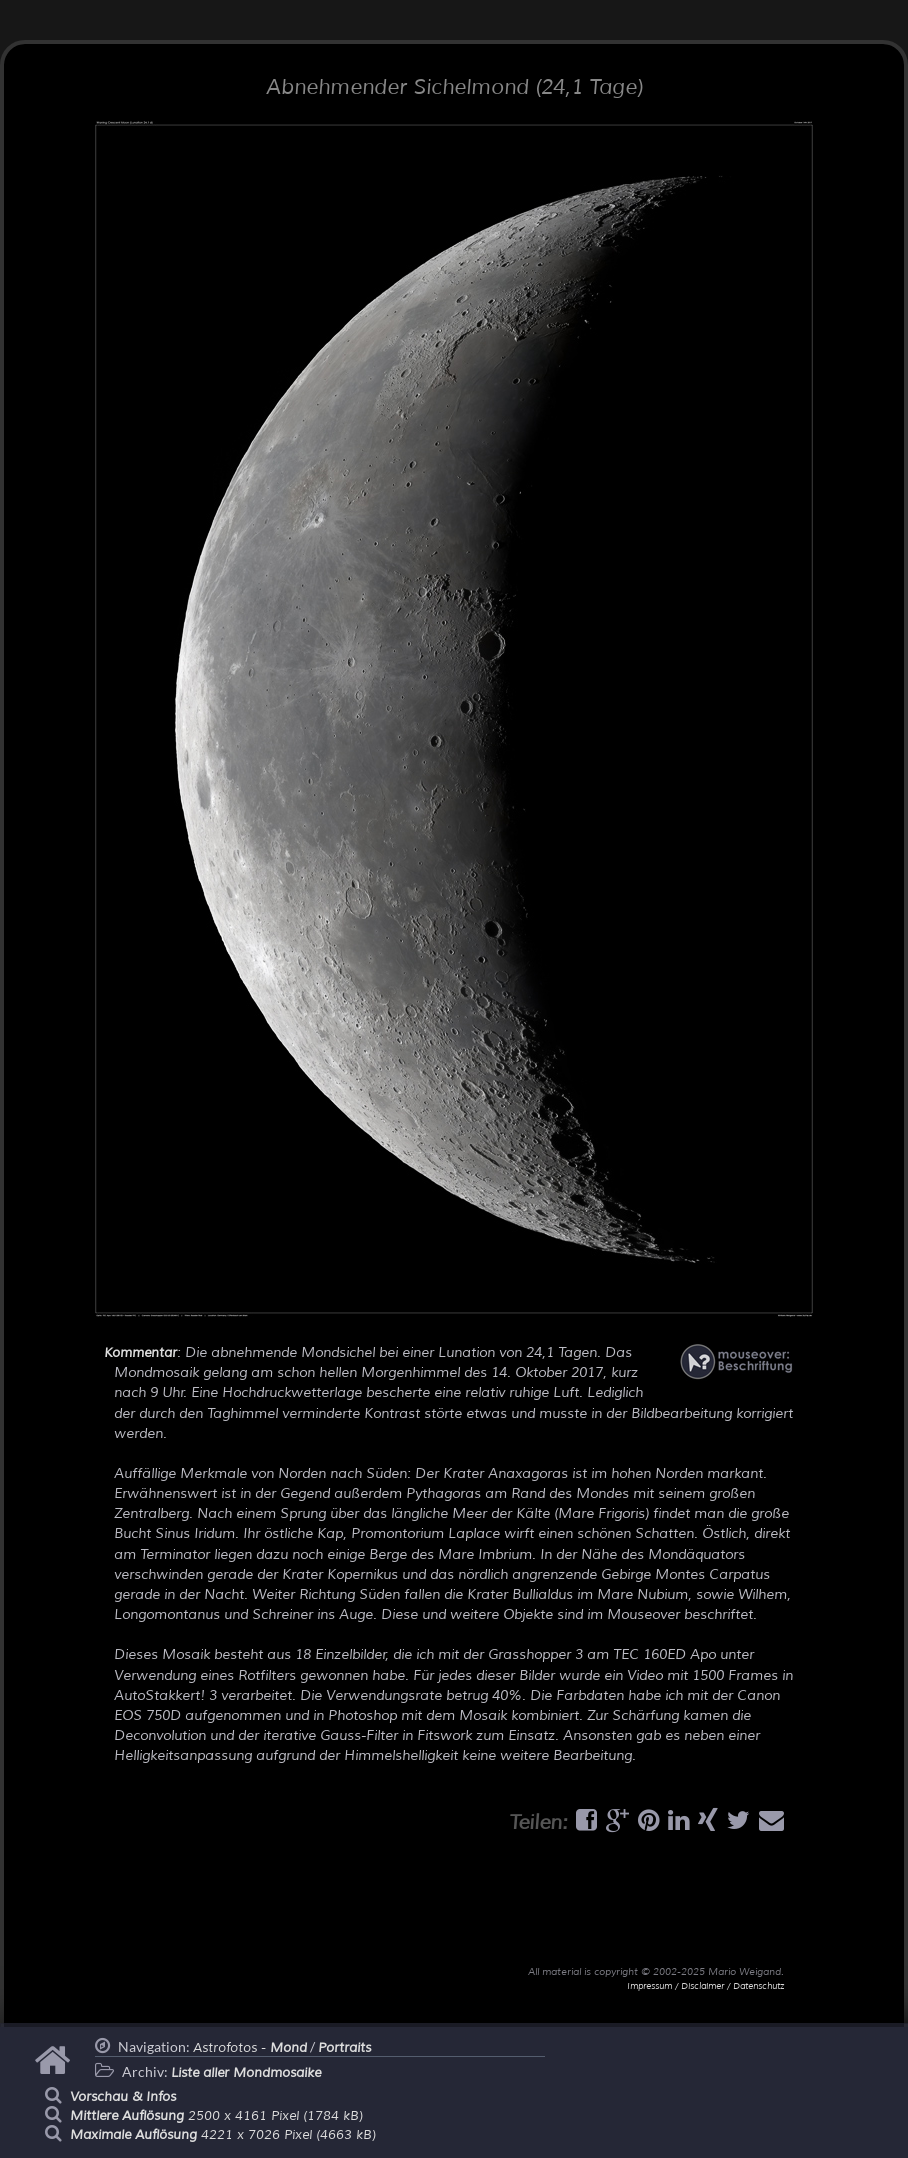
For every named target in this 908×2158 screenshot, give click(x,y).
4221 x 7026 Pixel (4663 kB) (223, 2135)
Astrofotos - (250, 2048)
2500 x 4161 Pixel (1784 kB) (216, 2116)
